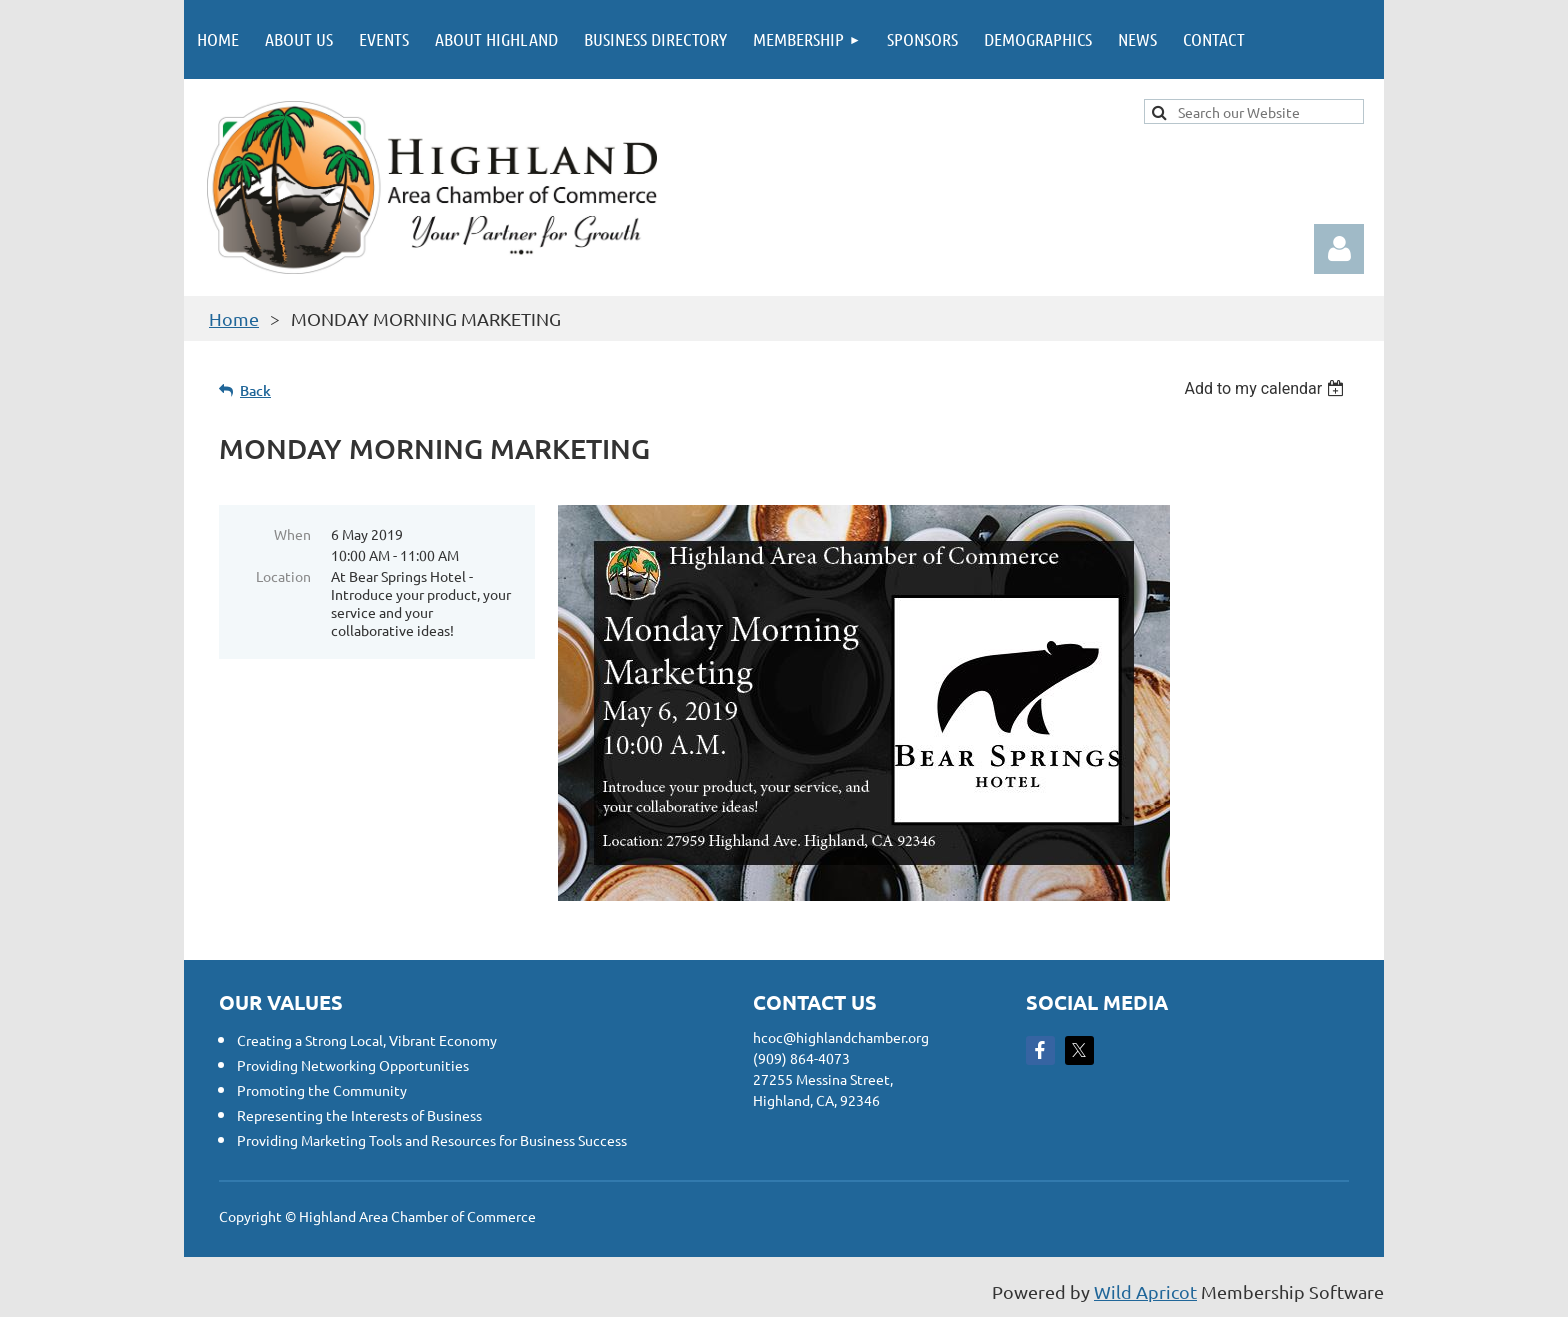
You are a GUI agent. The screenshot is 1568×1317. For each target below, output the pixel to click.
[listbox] (1266, 388)
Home (234, 318)
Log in (1339, 249)
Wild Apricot (1145, 1291)
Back (255, 390)
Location (283, 576)
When (292, 534)
